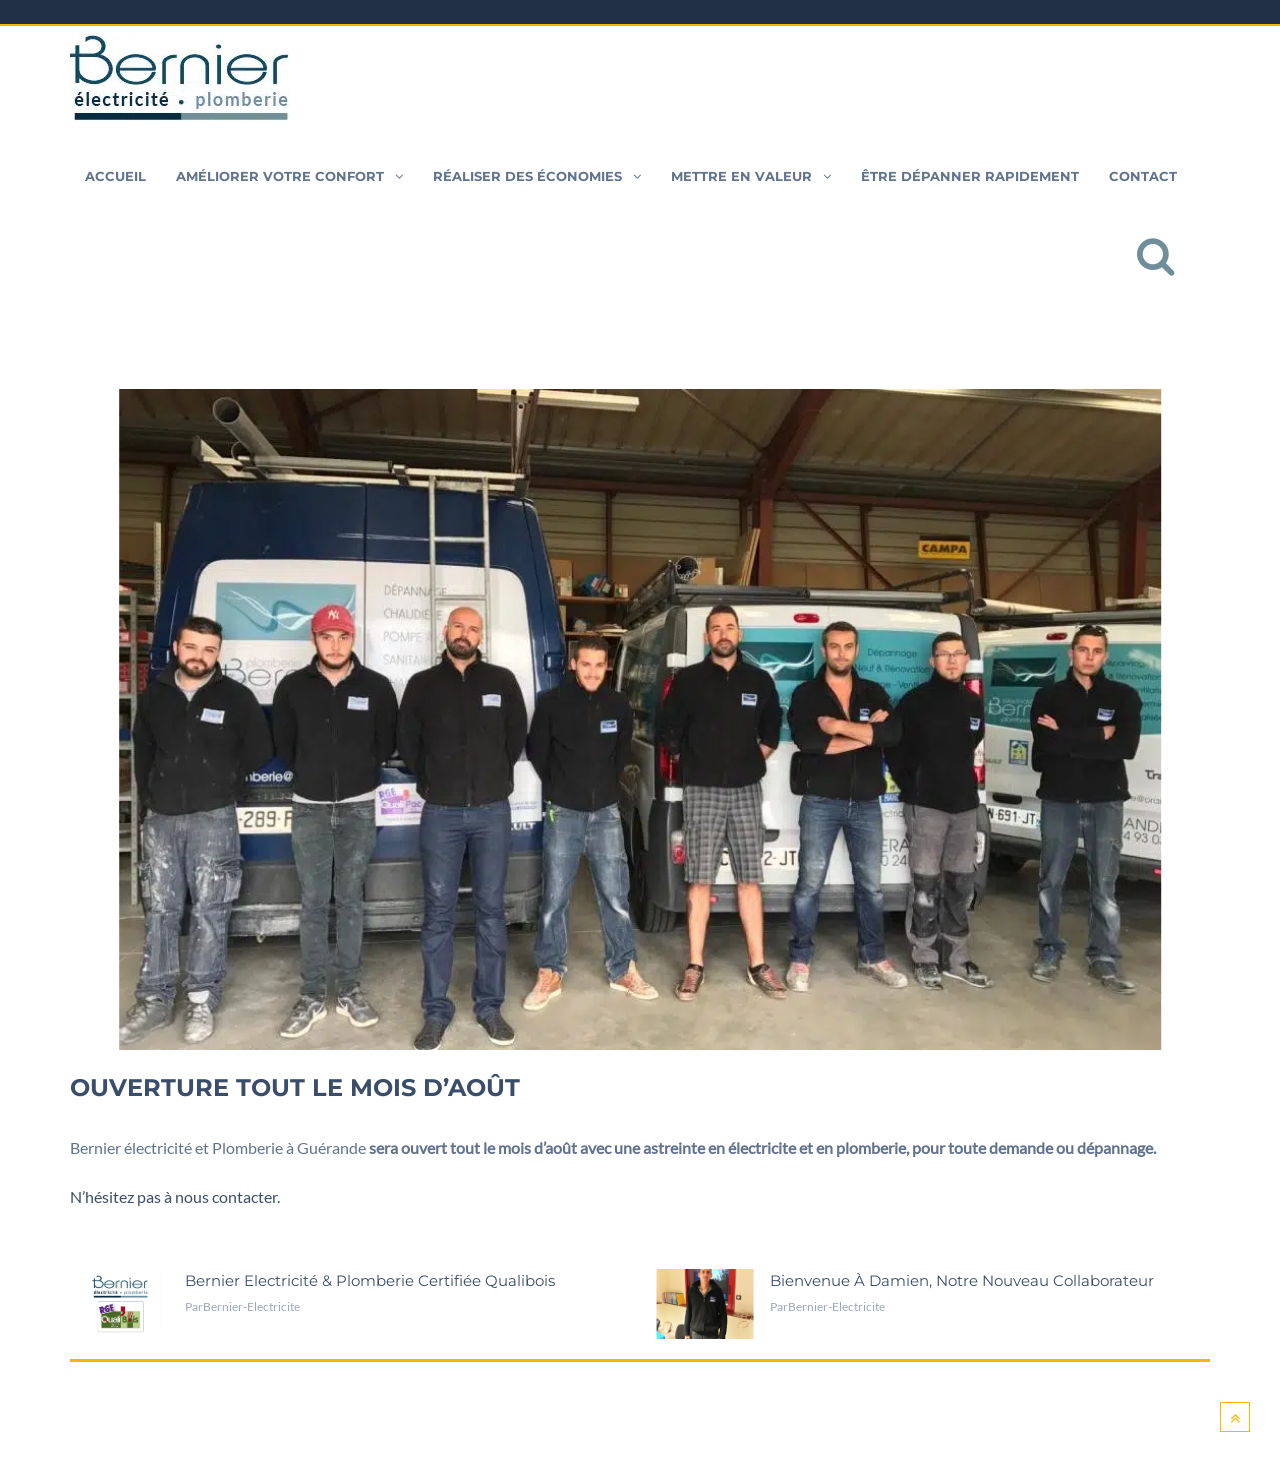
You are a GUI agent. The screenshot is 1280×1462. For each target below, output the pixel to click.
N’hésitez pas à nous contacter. (175, 1196)
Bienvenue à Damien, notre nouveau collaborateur (962, 1280)
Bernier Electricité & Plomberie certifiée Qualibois (370, 1280)
